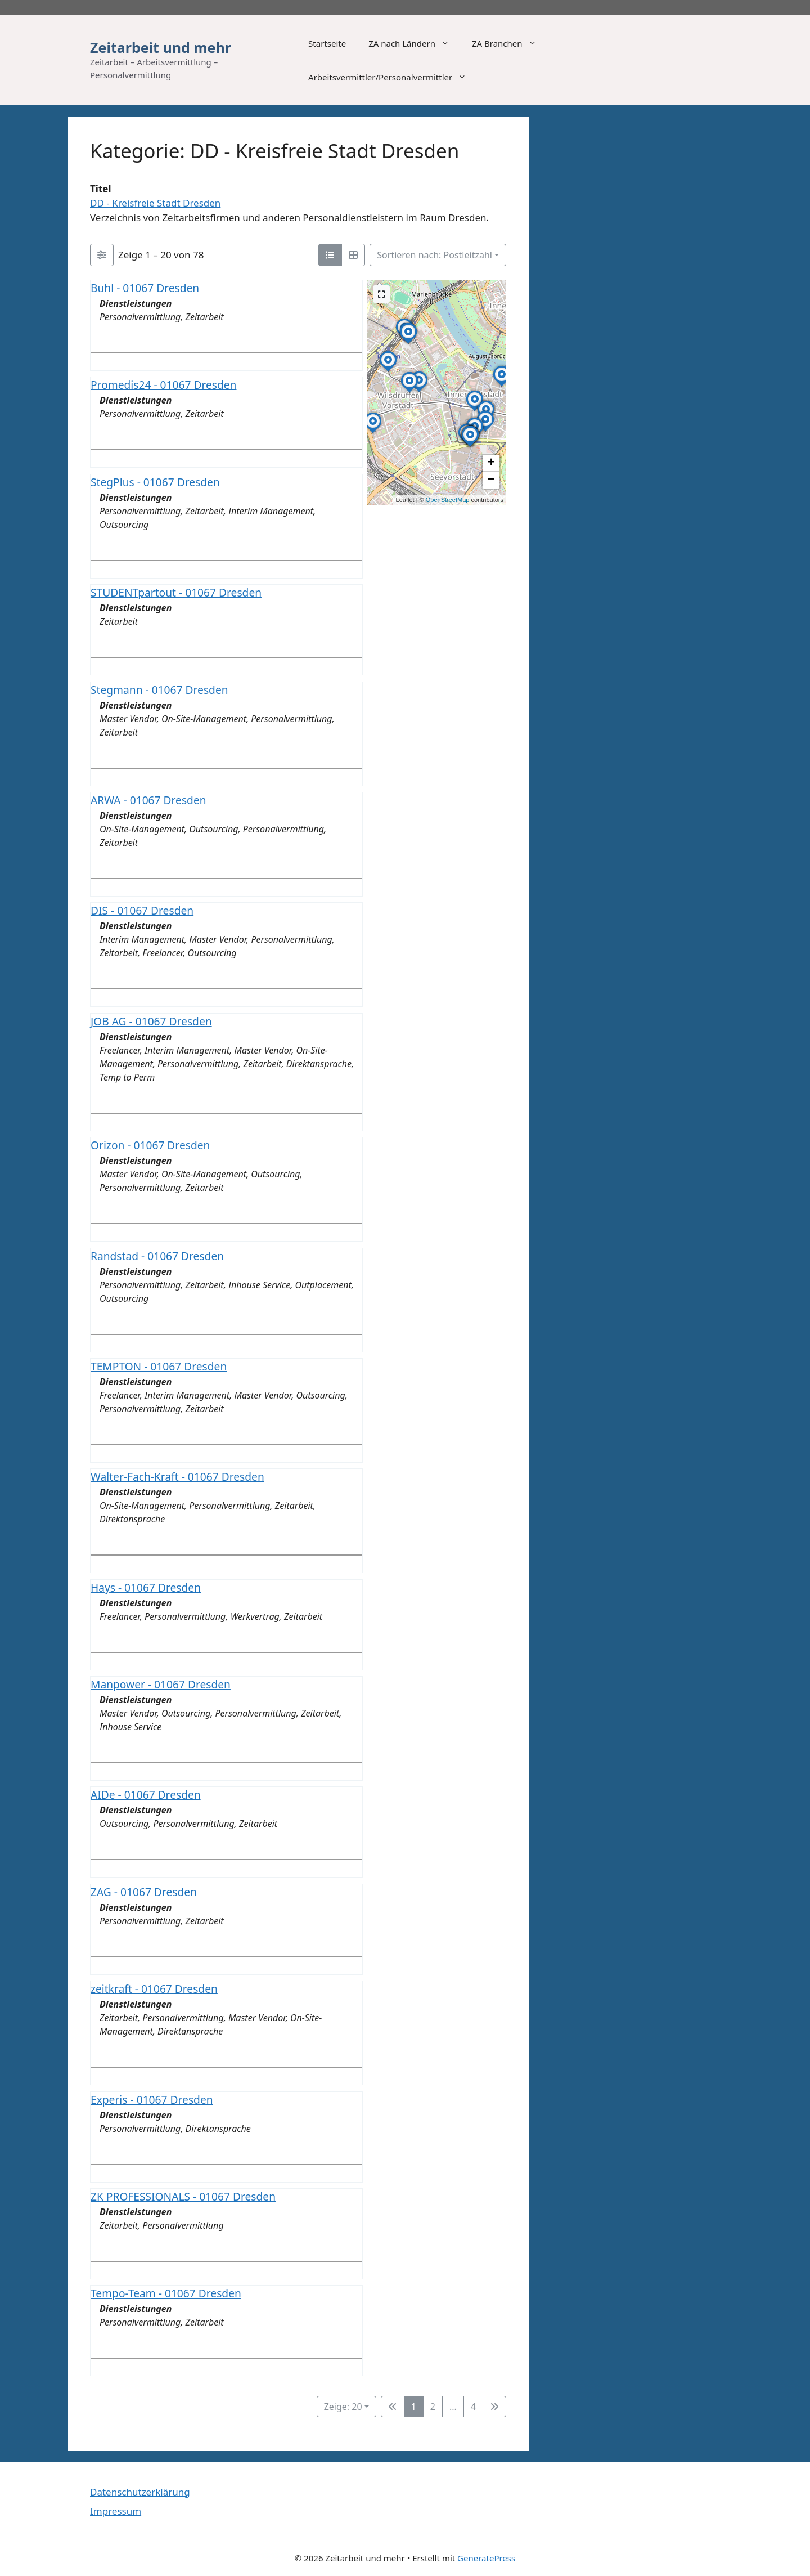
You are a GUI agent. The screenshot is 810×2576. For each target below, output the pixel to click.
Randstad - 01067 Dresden (157, 1255)
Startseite (327, 43)
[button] (474, 410)
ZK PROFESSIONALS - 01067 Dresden (183, 2196)
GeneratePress (486, 2558)
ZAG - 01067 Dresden (144, 1891)
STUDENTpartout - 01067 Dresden (176, 592)
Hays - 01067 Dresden (146, 1586)
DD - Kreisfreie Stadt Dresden (155, 202)
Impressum (115, 2511)
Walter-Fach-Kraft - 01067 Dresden (177, 1476)
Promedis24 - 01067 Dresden (163, 384)
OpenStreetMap (448, 499)
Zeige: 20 (343, 2406)
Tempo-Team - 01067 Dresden (166, 2293)
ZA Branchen (510, 43)
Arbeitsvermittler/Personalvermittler (393, 77)
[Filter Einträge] (102, 255)
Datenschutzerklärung (140, 2491)
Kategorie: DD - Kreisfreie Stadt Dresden (274, 150)
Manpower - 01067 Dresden (161, 1684)
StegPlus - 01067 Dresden (155, 482)
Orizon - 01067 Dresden (150, 1145)
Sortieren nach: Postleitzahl (434, 255)
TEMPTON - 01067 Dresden (159, 1366)
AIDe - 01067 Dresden (146, 1794)
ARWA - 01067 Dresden (148, 800)
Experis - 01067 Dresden (152, 2099)
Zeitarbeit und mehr (160, 47)
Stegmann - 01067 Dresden (159, 689)
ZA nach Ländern (414, 43)
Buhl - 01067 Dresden (145, 287)
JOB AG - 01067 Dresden (151, 1021)
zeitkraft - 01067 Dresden (154, 1988)
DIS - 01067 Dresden (142, 910)
